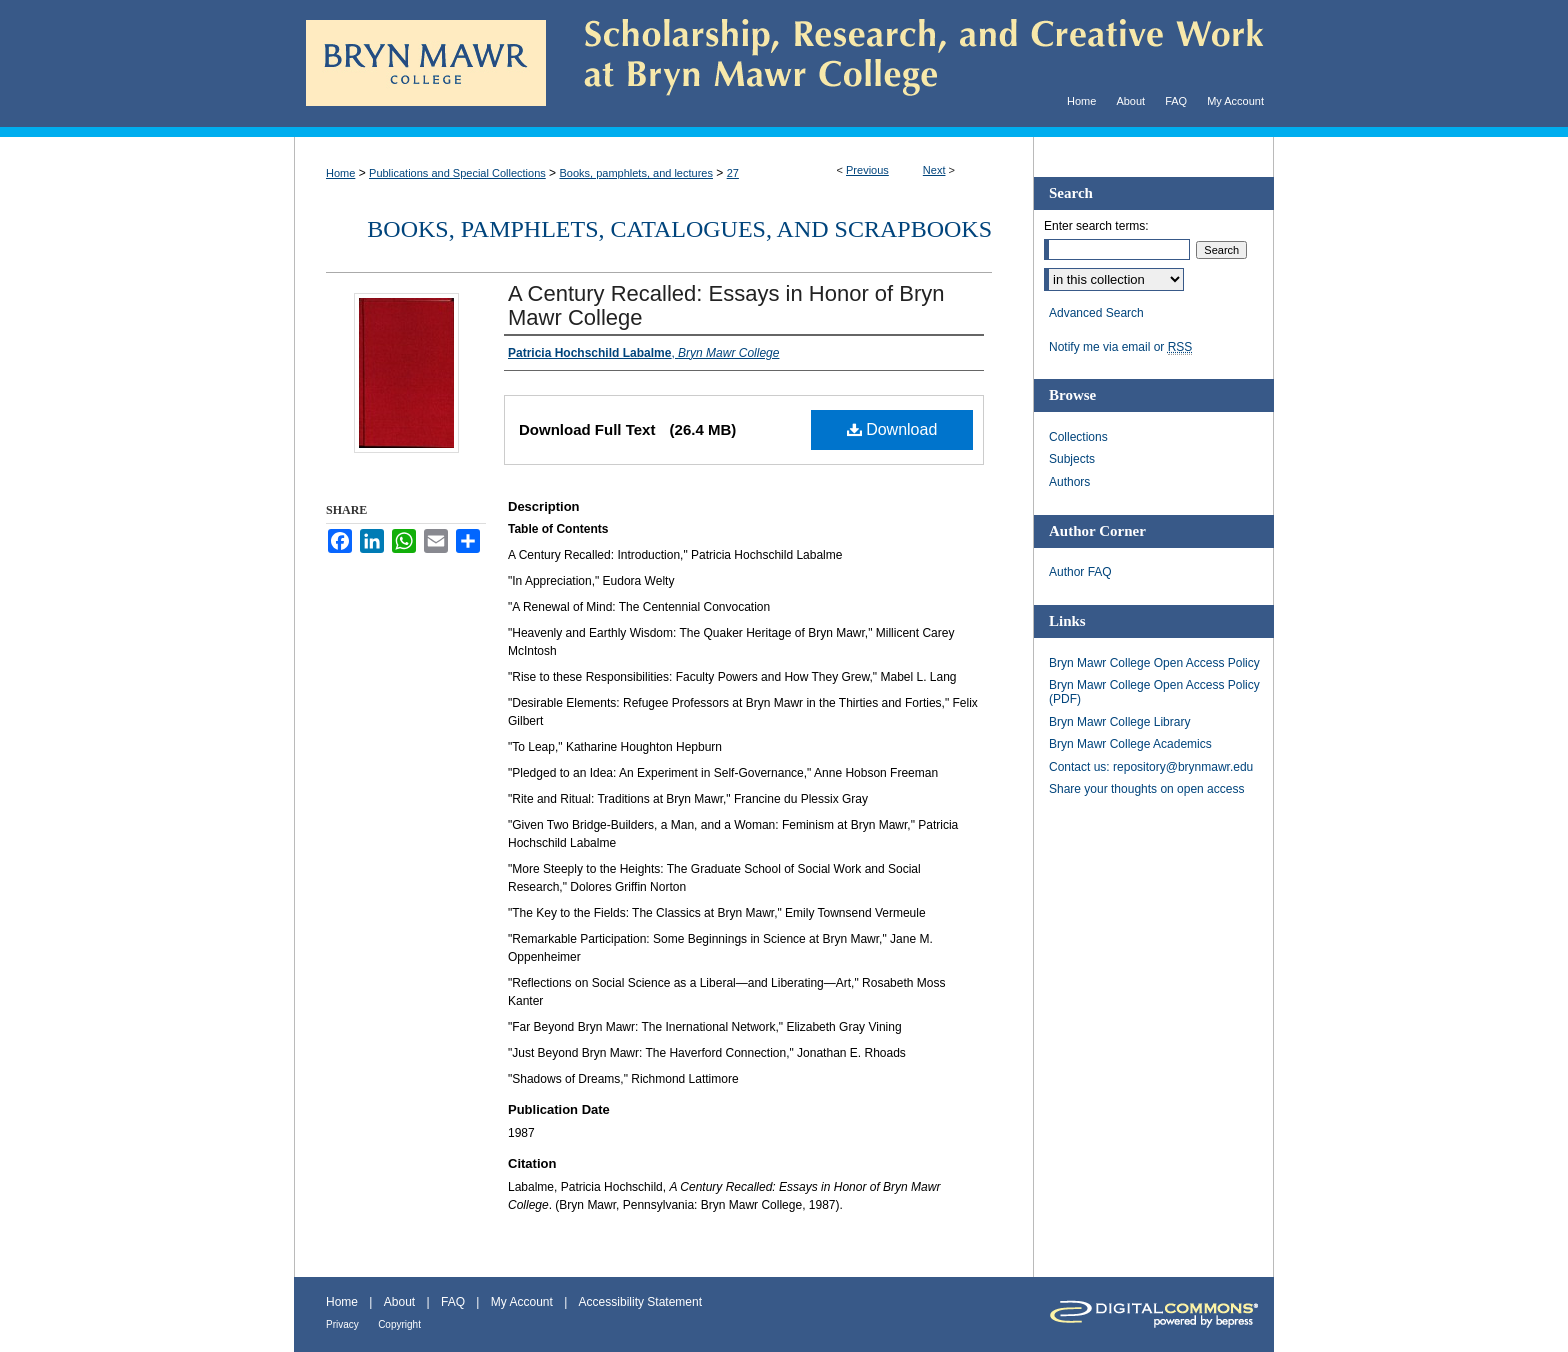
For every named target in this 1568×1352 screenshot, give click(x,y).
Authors (1069, 482)
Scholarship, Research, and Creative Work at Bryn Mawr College (910, 63)
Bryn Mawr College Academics (1130, 744)
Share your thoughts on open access (1146, 789)
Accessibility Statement (640, 1302)
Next (934, 170)
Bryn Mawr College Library (1119, 722)
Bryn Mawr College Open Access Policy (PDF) (1154, 692)
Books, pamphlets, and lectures (635, 173)
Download (892, 429)
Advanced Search (1096, 313)
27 (733, 173)
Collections (1078, 437)
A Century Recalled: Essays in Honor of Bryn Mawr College (726, 305)
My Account (522, 1302)
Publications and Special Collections (457, 173)
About (399, 1302)
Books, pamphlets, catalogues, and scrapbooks (679, 229)
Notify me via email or (1120, 347)
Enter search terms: (1096, 226)
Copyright (399, 1324)
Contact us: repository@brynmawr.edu (1151, 767)
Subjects (1072, 459)
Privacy (342, 1324)
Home (340, 173)
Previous (867, 170)
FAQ (453, 1302)
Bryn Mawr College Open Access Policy (1154, 663)
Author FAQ (1080, 572)
